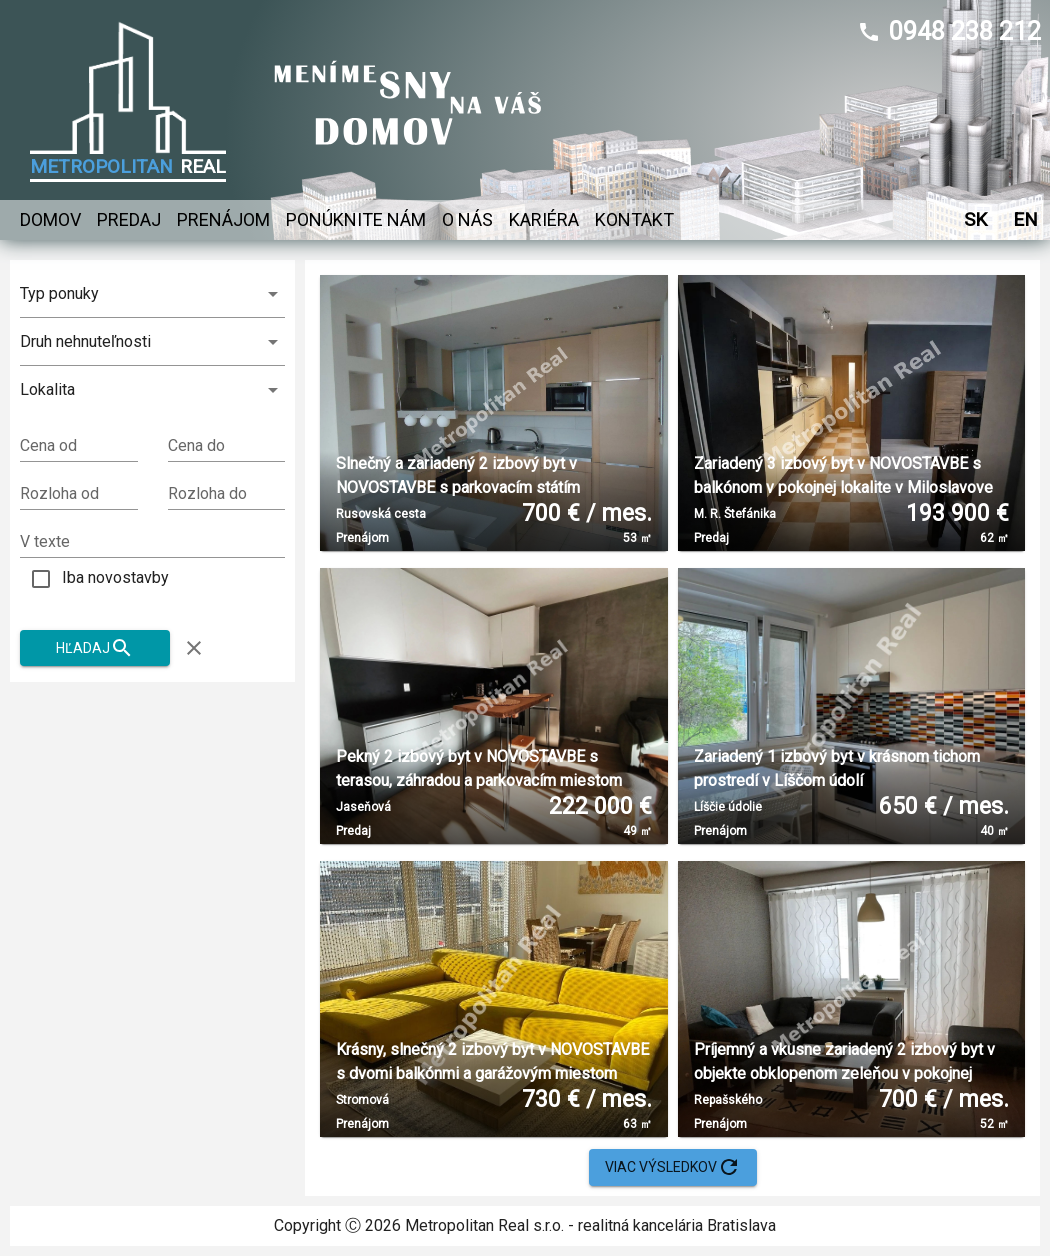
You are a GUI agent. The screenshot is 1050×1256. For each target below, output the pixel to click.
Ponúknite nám (356, 220)
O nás (467, 220)
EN (1025, 219)
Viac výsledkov (673, 1167)
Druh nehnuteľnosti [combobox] (85, 341)
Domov (50, 220)
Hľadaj (95, 648)
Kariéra (544, 220)
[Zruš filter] (194, 648)
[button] (152, 390)
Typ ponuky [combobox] (59, 293)
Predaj (129, 220)
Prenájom (223, 220)
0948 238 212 (965, 31)
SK (975, 219)
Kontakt (634, 220)
